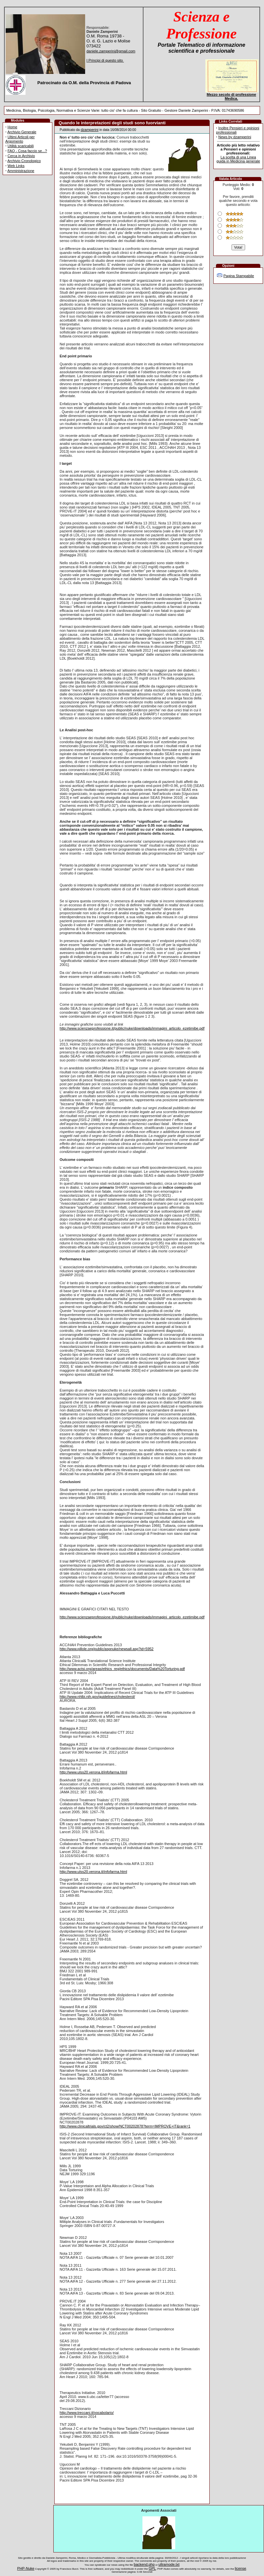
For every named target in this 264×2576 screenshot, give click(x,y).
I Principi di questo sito (105, 60)
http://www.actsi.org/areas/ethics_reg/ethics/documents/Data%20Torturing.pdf (122, 1669)
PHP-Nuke (25, 2568)
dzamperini (89, 130)
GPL (152, 2568)
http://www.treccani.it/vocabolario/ (87, 2413)
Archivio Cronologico (24, 161)
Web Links (16, 166)
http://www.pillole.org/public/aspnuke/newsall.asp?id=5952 (106, 1649)
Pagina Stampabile (238, 276)
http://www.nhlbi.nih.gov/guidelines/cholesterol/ (97, 1697)
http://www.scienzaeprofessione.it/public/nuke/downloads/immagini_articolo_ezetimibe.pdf (132, 1028)
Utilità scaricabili (21, 146)
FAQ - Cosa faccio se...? (27, 151)
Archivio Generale (21, 132)
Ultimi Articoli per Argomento (20, 139)
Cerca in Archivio (21, 156)
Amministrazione (20, 171)
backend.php (144, 2564)
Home (12, 127)
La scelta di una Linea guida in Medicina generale (238, 159)
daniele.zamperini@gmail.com (110, 51)
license (240, 2568)
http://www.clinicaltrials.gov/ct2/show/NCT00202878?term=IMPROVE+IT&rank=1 (125, 2126)
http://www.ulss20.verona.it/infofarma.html (93, 1772)
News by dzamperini (234, 137)
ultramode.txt (169, 2564)
